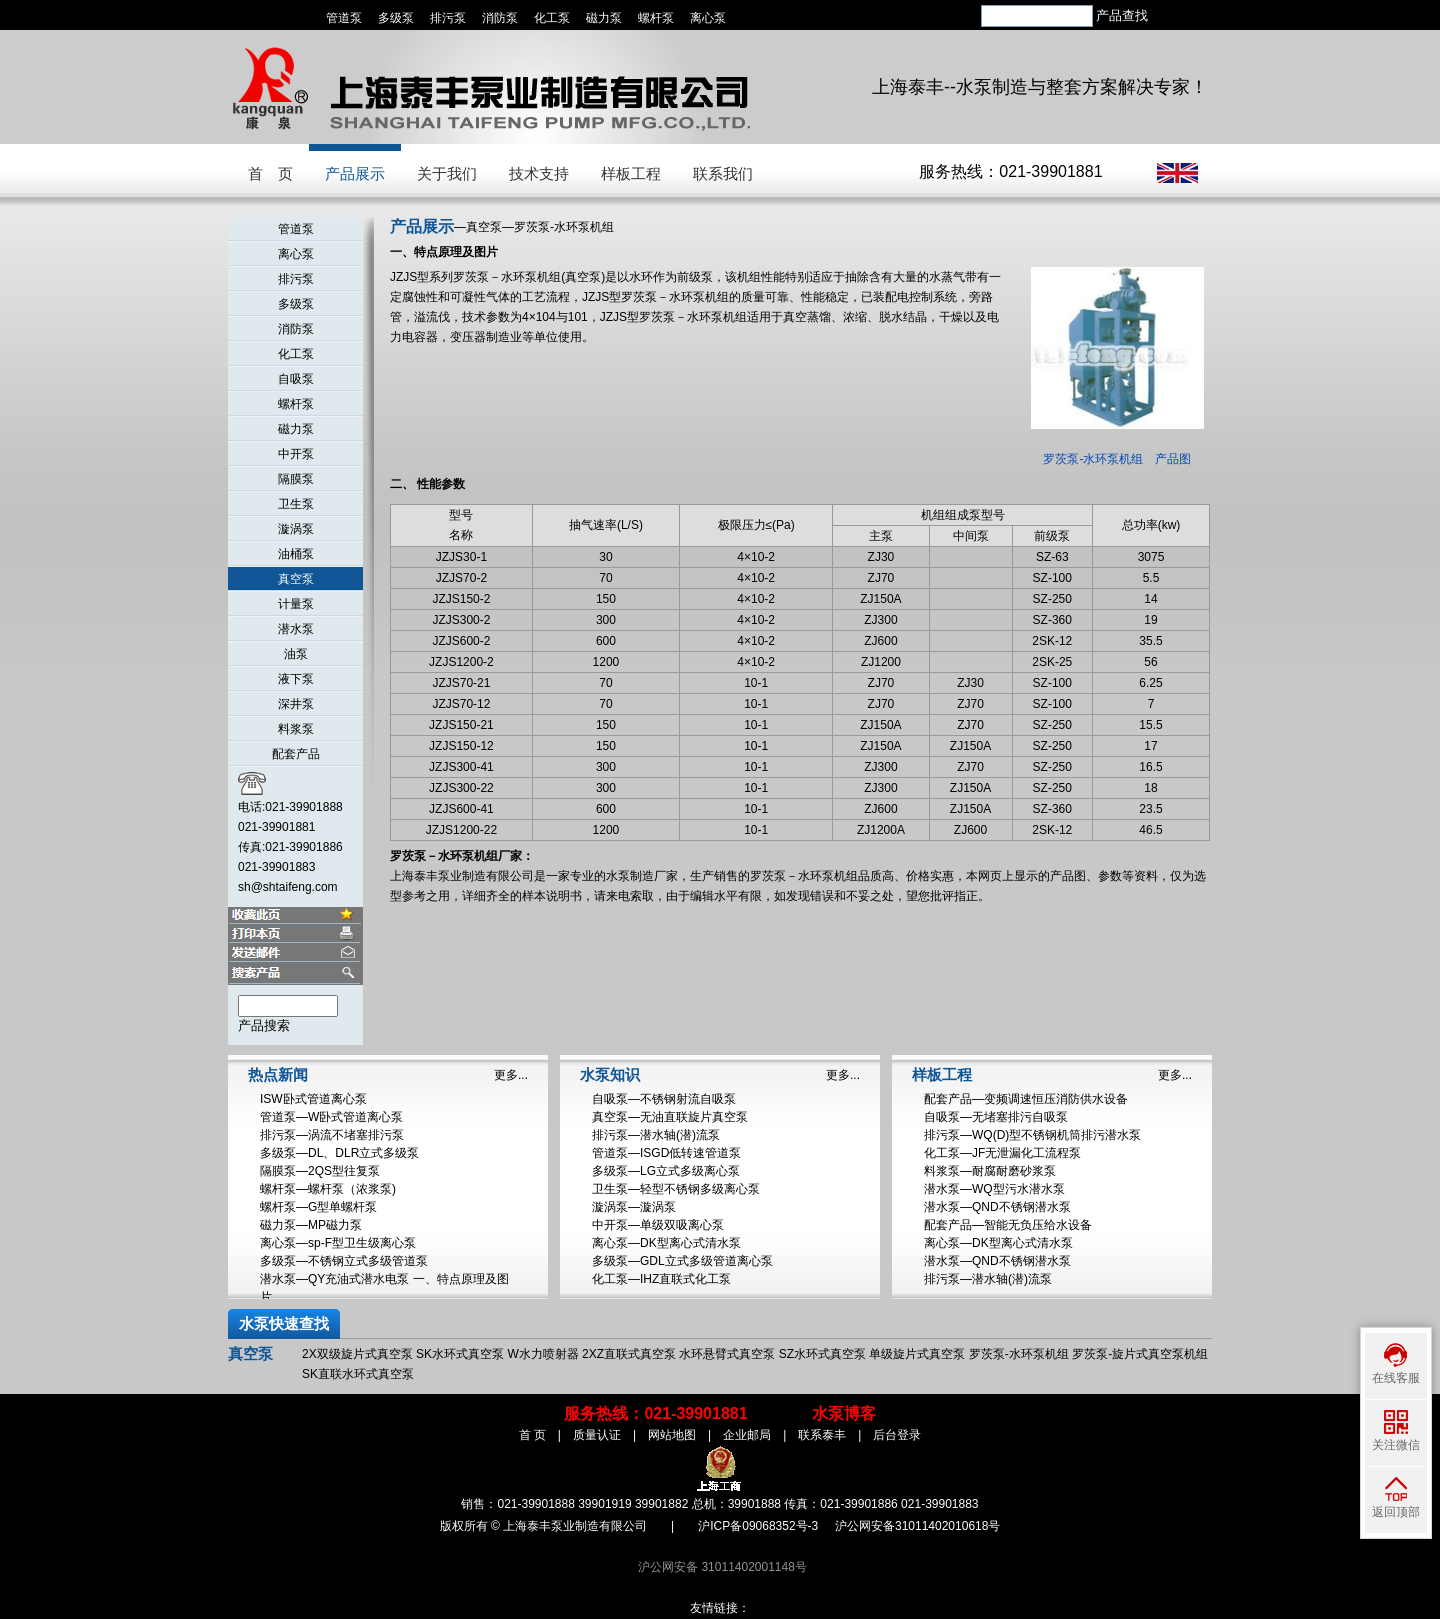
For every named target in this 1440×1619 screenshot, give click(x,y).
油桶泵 (296, 554)
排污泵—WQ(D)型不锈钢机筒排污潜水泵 (1032, 1135)
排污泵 (448, 18)
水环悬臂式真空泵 (727, 1354)
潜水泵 (296, 629)
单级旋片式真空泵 (917, 1354)
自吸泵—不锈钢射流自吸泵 (664, 1099)
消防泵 (500, 18)
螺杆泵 (656, 18)
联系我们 (723, 173)
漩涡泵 (296, 529)
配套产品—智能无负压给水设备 (1008, 1225)
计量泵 (296, 604)
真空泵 (296, 579)
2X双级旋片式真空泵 (357, 1354)
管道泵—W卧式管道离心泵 (331, 1117)
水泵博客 (844, 1413)
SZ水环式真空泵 (822, 1354)
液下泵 (296, 679)
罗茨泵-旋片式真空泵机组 (1140, 1354)
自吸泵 (296, 379)
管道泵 (344, 18)
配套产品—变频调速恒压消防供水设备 (1026, 1099)
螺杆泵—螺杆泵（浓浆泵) (328, 1189)
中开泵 (296, 454)
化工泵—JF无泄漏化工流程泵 (1002, 1153)
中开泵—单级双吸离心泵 (658, 1225)
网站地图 (672, 1435)
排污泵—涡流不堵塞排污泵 (332, 1135)
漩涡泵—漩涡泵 (634, 1207)
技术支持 (539, 173)
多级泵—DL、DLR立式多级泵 (339, 1153)
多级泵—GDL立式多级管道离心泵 (682, 1261)
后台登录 (897, 1435)
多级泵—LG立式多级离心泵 (666, 1171)
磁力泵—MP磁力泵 (311, 1225)
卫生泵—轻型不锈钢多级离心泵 (676, 1189)
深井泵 (296, 704)
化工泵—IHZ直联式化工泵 (661, 1279)
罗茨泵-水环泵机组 (1019, 1354)
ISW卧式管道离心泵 (313, 1099)
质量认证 (597, 1435)
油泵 (296, 654)
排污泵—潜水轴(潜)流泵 (656, 1135)
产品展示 (355, 173)
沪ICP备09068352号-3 (758, 1526)
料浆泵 (296, 729)
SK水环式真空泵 (460, 1354)
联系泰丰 (822, 1435)
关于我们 (447, 173)
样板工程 (631, 173)
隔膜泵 (296, 479)
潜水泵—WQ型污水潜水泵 (994, 1189)
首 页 (270, 173)
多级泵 (396, 18)
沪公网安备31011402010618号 (917, 1526)
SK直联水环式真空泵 (358, 1374)
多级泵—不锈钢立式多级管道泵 (344, 1261)
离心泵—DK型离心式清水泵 (666, 1243)
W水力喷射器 (542, 1354)
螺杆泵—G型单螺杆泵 (318, 1207)
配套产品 (296, 754)
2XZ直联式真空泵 (629, 1354)
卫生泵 (296, 504)
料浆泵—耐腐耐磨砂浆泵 (990, 1171)
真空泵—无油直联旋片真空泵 (670, 1117)
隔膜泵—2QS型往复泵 (320, 1171)
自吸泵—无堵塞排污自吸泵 (996, 1117)
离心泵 (708, 18)
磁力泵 (604, 18)
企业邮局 (747, 1435)
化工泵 (552, 18)
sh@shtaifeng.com (288, 887)
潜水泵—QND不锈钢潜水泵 (997, 1207)
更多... (511, 1075)
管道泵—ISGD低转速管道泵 (666, 1153)
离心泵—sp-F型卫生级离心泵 (338, 1243)
